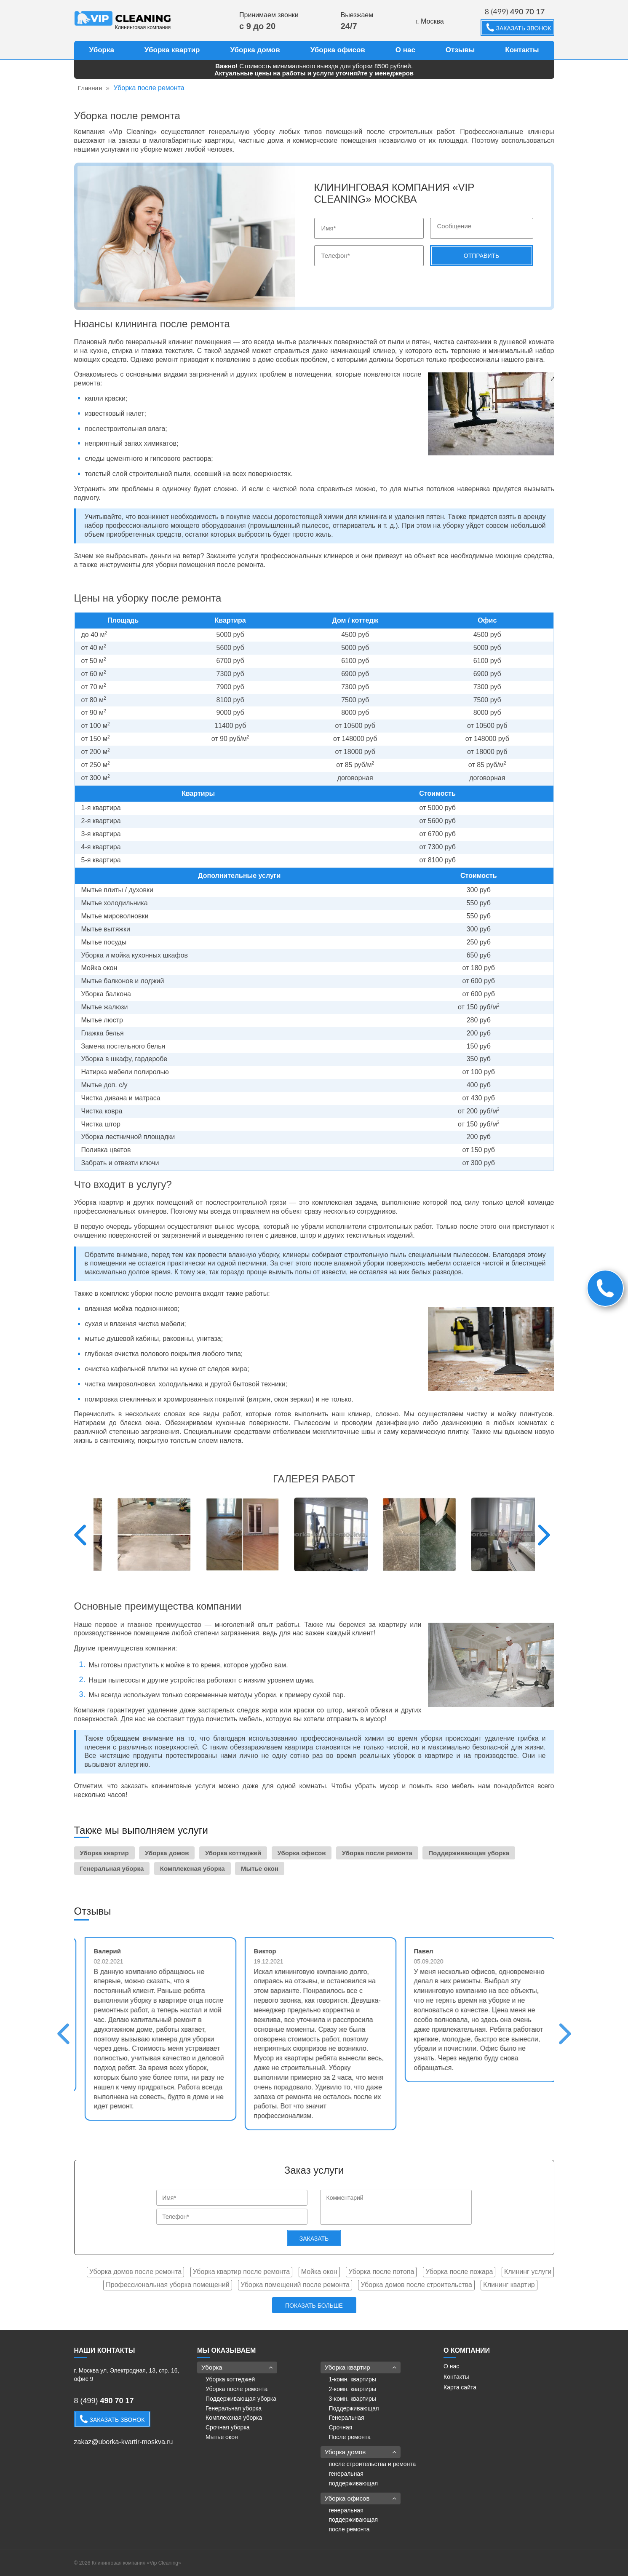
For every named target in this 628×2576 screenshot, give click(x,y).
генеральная (346, 2473)
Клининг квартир (508, 2284)
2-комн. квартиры (352, 2389)
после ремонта (349, 2529)
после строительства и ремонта (372, 2464)
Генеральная (346, 2417)
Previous (80, 1535)
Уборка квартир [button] (360, 2367)
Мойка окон (319, 2271)
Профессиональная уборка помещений (167, 2284)
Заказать (314, 2238)
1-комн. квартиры (352, 2379)
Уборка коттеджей (233, 1852)
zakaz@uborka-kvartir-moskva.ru (123, 2441)
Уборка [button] (237, 2367)
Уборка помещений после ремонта (295, 2284)
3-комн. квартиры (352, 2398)
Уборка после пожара (459, 2271)
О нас (405, 50)
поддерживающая (353, 2483)
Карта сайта (460, 2387)
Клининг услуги (527, 2271)
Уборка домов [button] (360, 2452)
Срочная (341, 2427)
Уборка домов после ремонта (135, 2271)
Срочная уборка (228, 2427)
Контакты (522, 50)
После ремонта (350, 2437)
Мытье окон (259, 1868)
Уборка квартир (172, 50)
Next (544, 1535)
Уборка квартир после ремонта (241, 2271)
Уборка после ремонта (377, 1852)
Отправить (481, 255)
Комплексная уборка (192, 1868)
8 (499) (515, 11)
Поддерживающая (354, 2408)
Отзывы (460, 50)
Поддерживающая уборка (468, 1852)
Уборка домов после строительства (416, 2284)
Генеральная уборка (112, 1868)
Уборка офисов (337, 50)
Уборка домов (255, 50)
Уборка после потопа (381, 2271)
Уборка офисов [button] (360, 2498)
